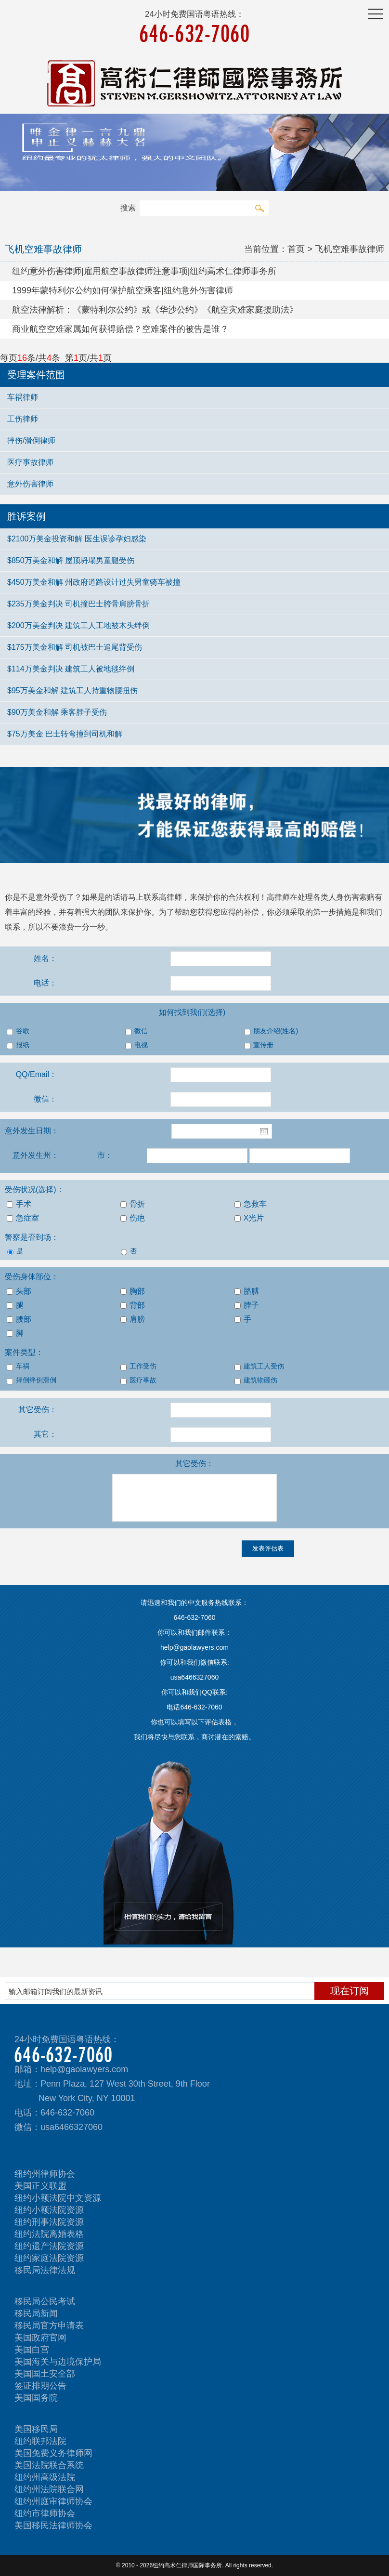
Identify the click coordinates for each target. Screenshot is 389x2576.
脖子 (246, 1305)
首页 (296, 249)
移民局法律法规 (44, 2270)
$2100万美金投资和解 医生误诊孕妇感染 (76, 539)
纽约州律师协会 (44, 2174)
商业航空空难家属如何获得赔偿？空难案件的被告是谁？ (120, 329)
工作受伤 (138, 1366)
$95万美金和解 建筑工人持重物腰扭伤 (72, 690)
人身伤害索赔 (351, 897)
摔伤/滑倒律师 (31, 440)
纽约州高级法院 (44, 2477)
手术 (19, 1204)
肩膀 (132, 1319)
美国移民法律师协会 (53, 2525)
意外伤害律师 (30, 484)
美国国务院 (36, 2398)
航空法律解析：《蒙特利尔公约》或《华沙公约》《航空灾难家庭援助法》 (155, 310)
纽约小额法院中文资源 (57, 2198)
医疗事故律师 (30, 462)
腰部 (19, 1319)
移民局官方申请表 (49, 2325)
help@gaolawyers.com (84, 2069)
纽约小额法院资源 (49, 2210)
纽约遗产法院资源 (49, 2246)
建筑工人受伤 (259, 1366)
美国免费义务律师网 (53, 2453)
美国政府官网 (40, 2337)
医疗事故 (138, 1380)
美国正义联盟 (40, 2186)
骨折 (132, 1204)
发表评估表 (268, 1548)
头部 (19, 1291)
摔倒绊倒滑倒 (31, 1380)
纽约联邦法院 (40, 2441)
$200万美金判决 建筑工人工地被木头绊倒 (78, 625)
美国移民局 (36, 2429)
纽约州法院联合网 (49, 2489)
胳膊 (246, 1291)
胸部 (132, 1291)
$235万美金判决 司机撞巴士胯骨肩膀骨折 (78, 604)
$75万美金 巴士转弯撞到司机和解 (64, 734)
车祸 (18, 1366)
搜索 (259, 208)
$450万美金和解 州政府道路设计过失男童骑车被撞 (94, 582)
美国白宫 (31, 2349)
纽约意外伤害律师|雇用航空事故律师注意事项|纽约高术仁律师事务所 (144, 271)
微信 (136, 1031)
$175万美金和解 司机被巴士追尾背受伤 (74, 647)
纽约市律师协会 (44, 2513)
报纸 (18, 1045)
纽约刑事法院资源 (49, 2222)
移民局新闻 (36, 2313)
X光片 (249, 1218)
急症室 (23, 1218)
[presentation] (73, 1559)
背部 (132, 1305)
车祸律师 (22, 397)
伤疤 (132, 1218)
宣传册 (258, 1045)
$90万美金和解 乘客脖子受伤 (57, 712)
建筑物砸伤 (255, 1380)
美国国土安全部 (44, 2374)
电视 (136, 1045)
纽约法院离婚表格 (49, 2234)
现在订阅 (349, 1990)
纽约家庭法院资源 (49, 2258)
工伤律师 (22, 419)
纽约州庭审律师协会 (53, 2501)
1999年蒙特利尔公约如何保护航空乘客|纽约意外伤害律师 (122, 290)
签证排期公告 (40, 2386)
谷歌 (18, 1031)
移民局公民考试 (44, 2301)
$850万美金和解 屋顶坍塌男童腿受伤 (70, 560)
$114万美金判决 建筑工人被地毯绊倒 (70, 669)
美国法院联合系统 (49, 2465)
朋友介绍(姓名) (271, 1031)
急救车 (250, 1204)
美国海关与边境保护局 (57, 2361)
